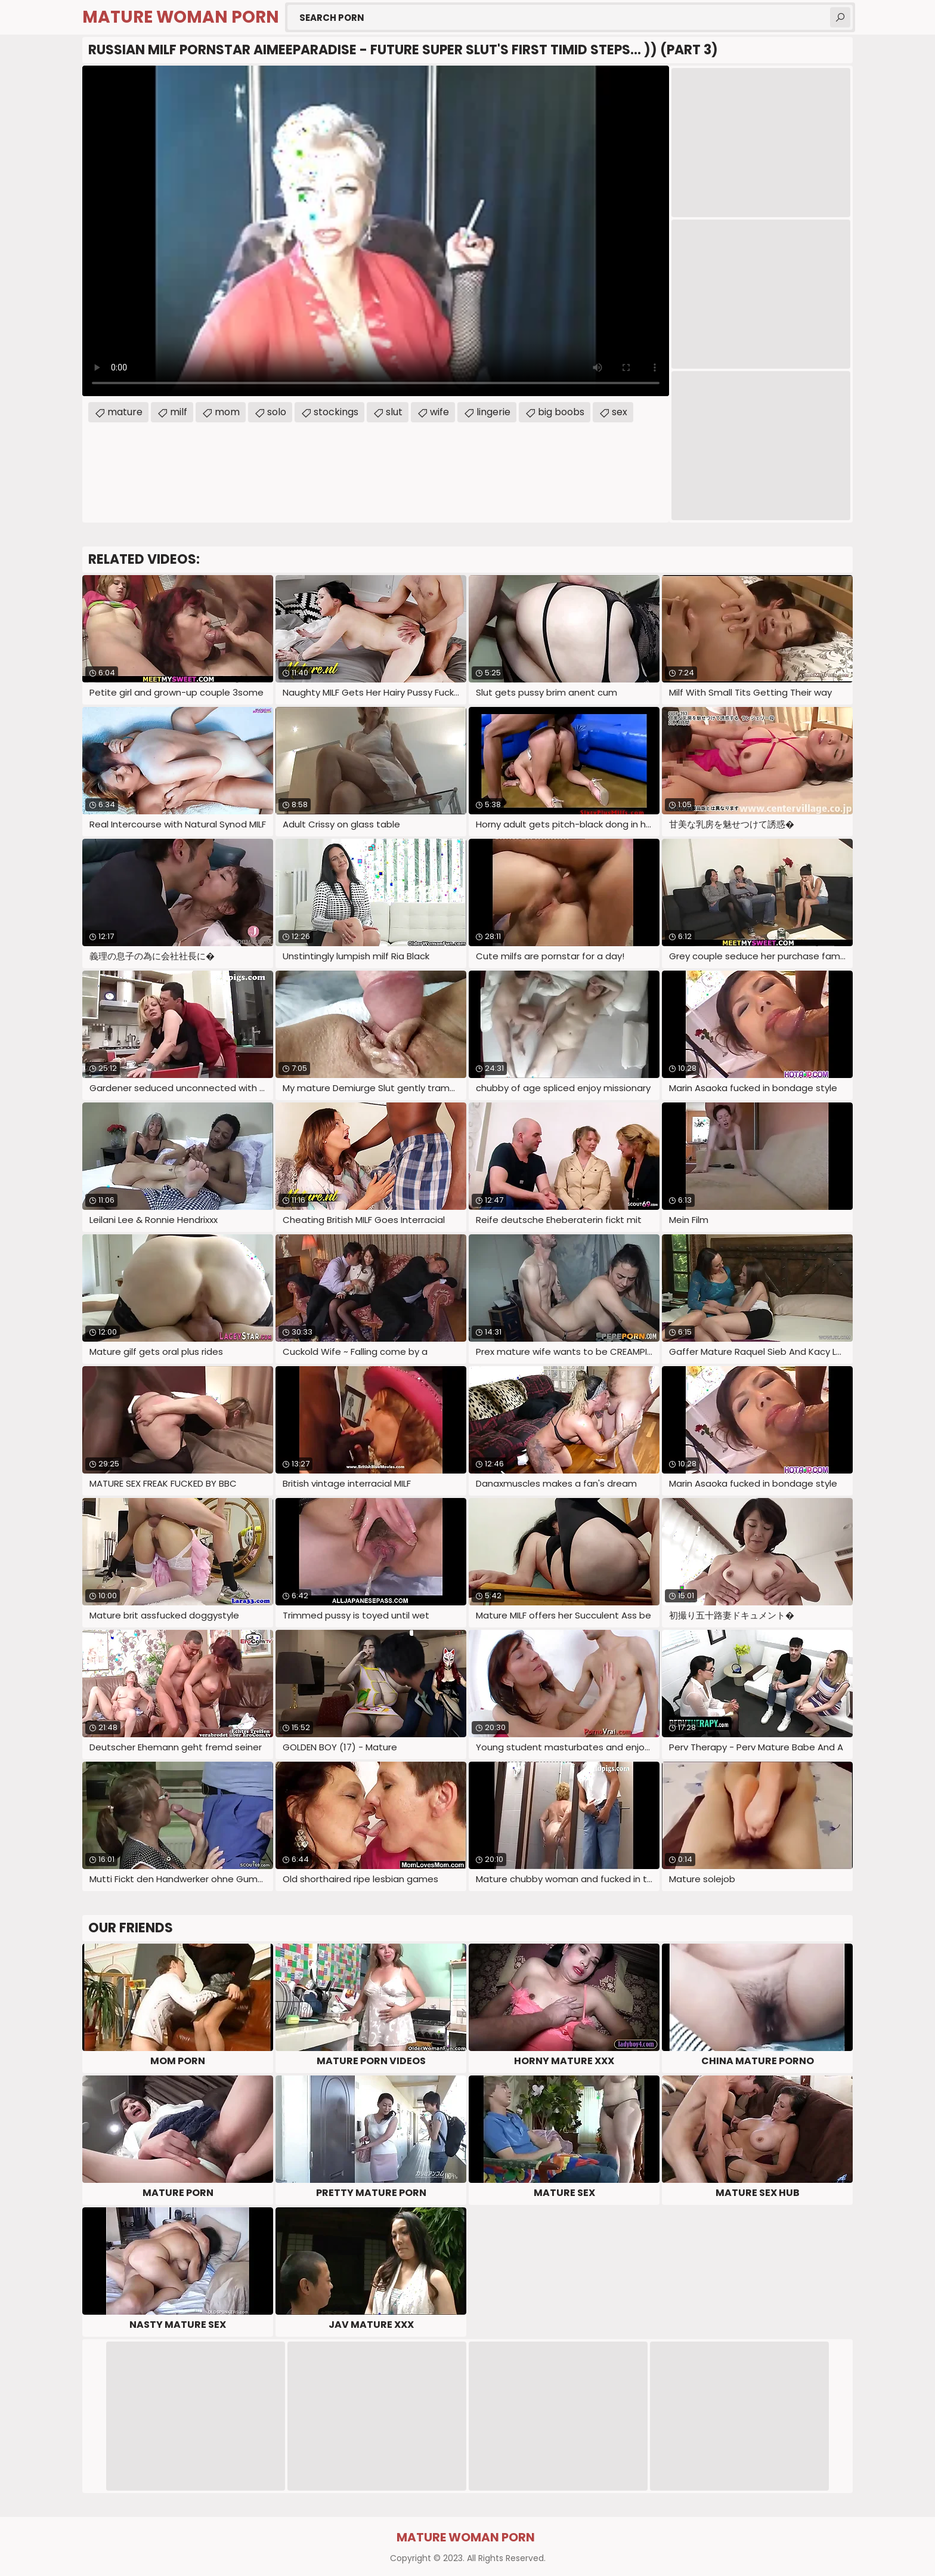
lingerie (493, 412)
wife (439, 412)
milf (178, 412)
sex (619, 412)
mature (125, 412)
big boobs (561, 412)
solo (276, 412)
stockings (336, 412)
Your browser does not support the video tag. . (375, 231)
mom (227, 412)
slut (394, 412)
